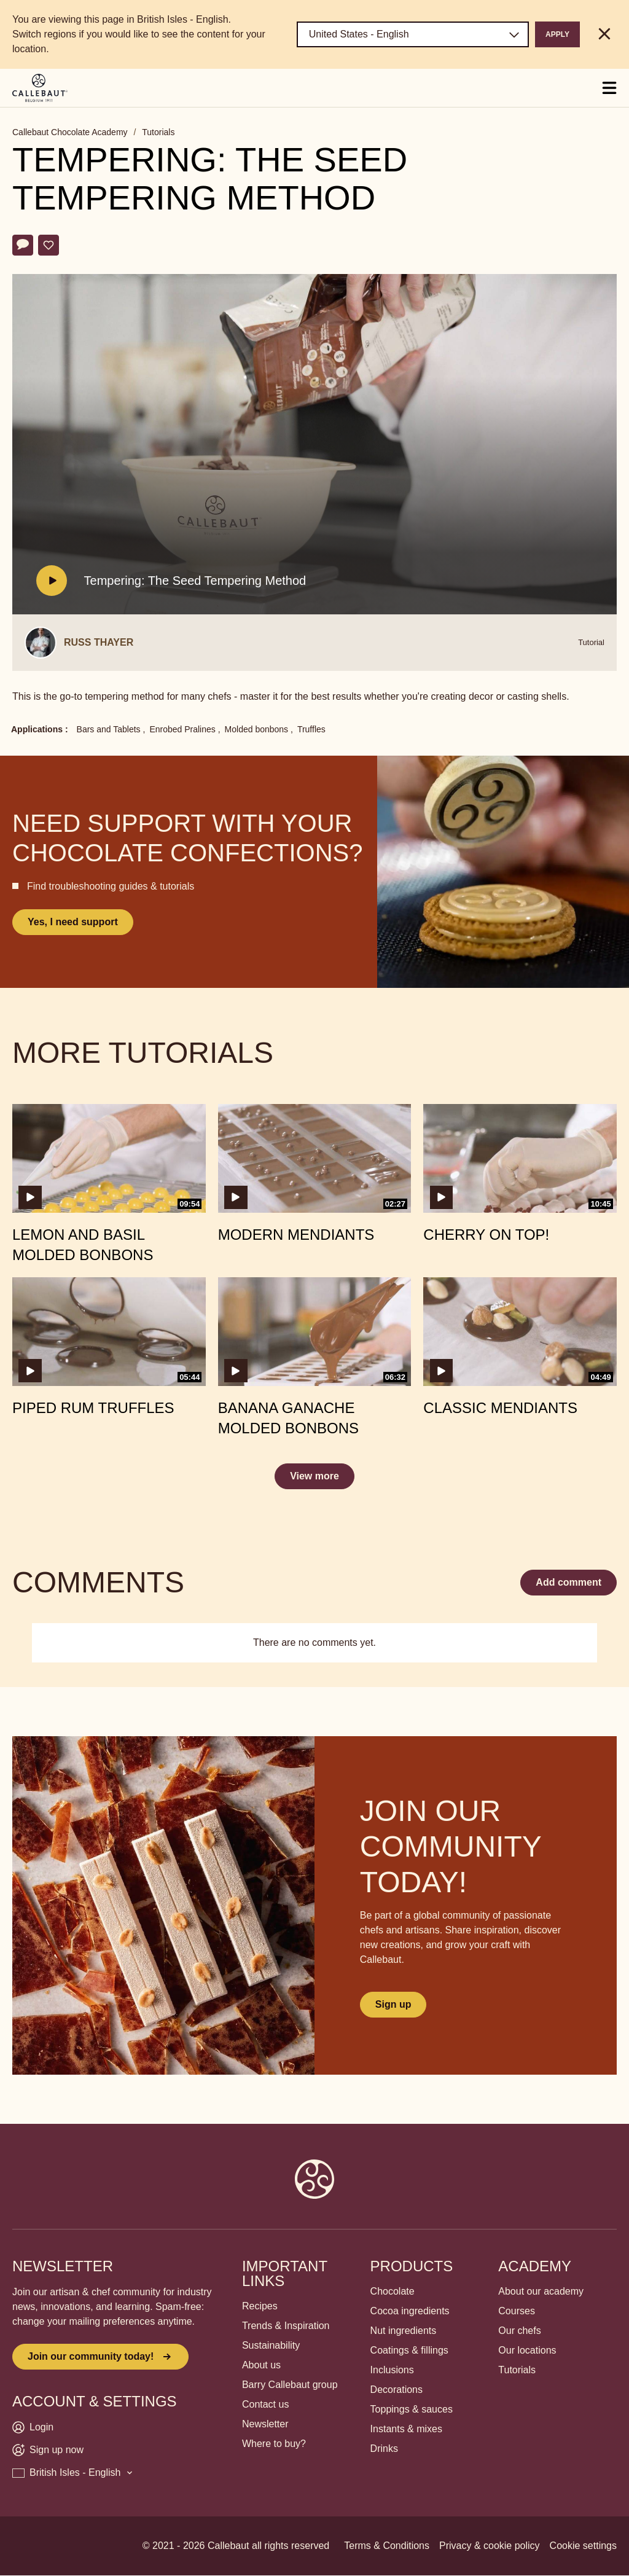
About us (261, 2365)
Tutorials (158, 132)
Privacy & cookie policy (489, 2545)
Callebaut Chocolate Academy (70, 132)
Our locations (527, 2350)
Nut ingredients (403, 2330)
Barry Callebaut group (290, 2384)
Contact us (265, 2404)
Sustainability (271, 2345)
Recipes (260, 2306)
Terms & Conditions (386, 2545)
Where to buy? (274, 2443)
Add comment (568, 1582)
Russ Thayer (98, 642)
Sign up (393, 2004)
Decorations (396, 2389)
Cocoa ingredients (410, 2311)
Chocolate (392, 2291)
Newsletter (265, 2424)
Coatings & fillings (409, 2350)
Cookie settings (583, 2545)
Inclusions (392, 2370)
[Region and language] (413, 34)
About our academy (541, 2291)
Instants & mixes (406, 2429)
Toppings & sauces (411, 2409)
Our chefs (519, 2330)
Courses (516, 2311)
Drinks (384, 2448)
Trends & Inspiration (286, 2325)
